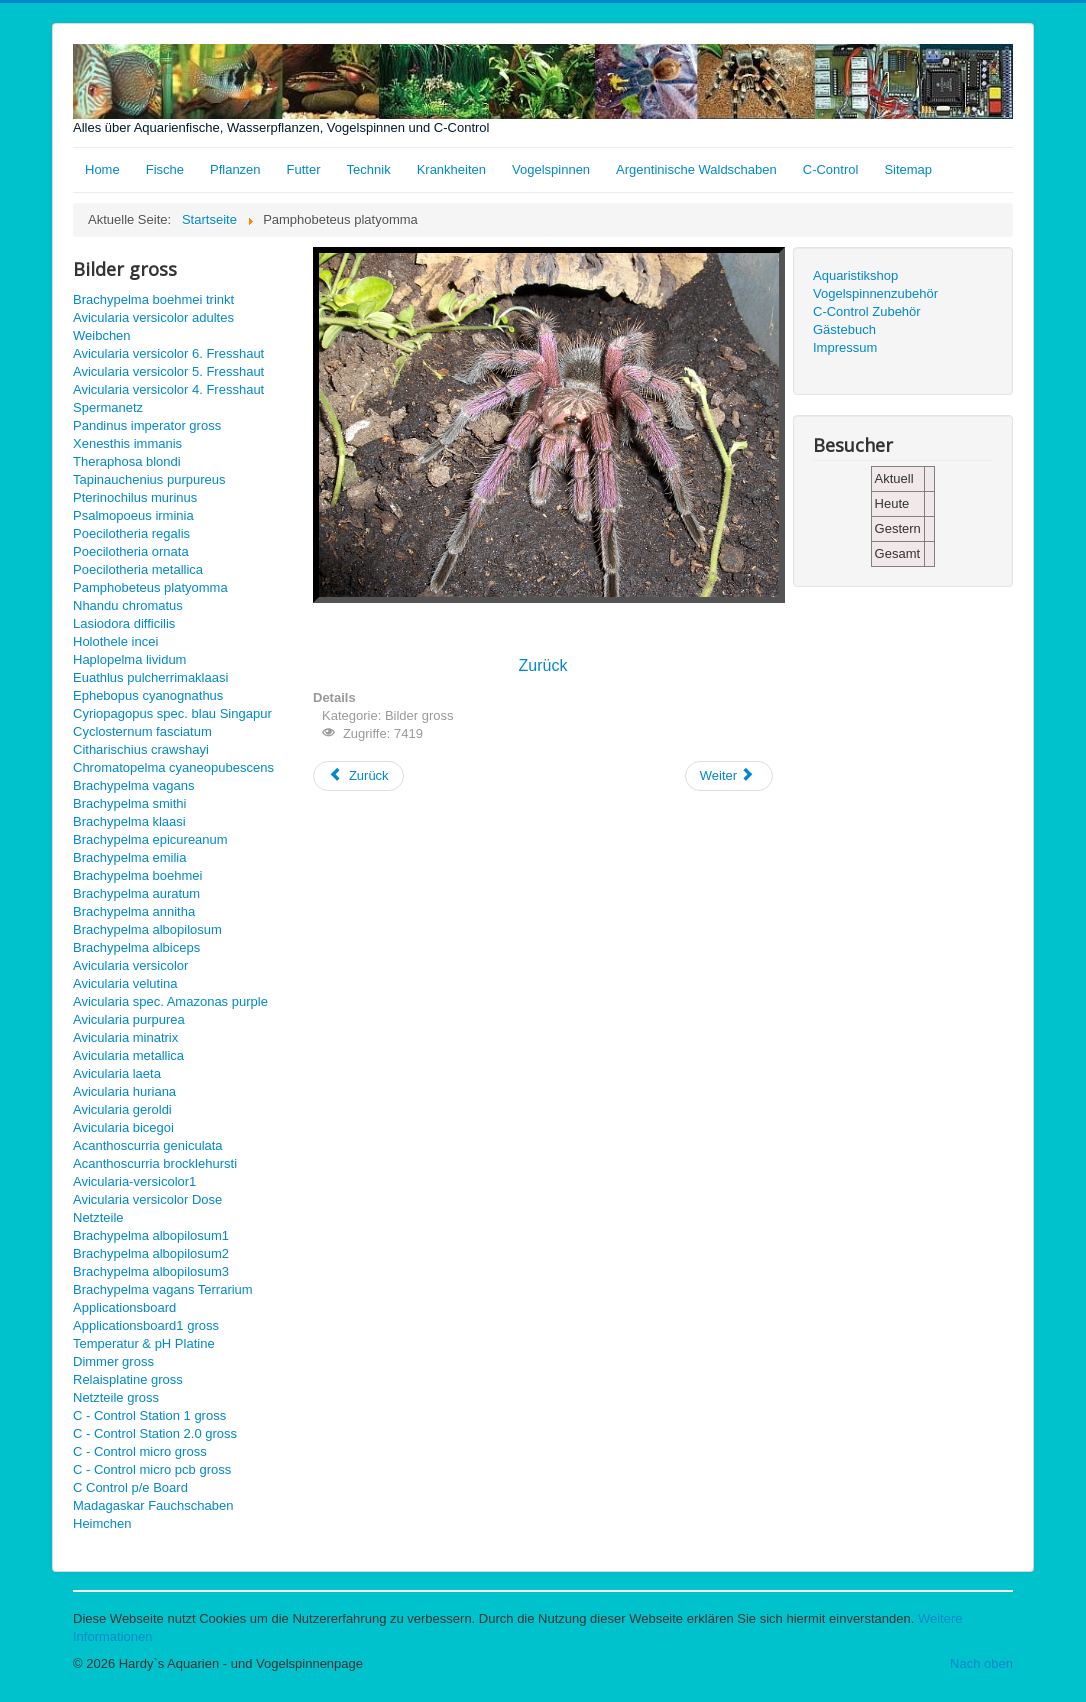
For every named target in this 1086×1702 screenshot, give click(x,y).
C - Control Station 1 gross (149, 1415)
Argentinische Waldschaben (696, 169)
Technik (369, 169)
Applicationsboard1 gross (146, 1325)
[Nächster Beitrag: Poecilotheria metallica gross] (729, 776)
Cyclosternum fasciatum (142, 731)
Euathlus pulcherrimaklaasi (150, 677)
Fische (165, 169)
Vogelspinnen (551, 169)
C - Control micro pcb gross (152, 1469)
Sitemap (908, 169)
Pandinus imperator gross (147, 425)
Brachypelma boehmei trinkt (153, 299)
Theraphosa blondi (127, 461)
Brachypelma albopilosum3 (151, 1271)
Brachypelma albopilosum (147, 929)
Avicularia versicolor (130, 965)
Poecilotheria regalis (131, 533)
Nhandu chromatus (128, 605)
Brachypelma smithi (129, 803)
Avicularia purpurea (129, 1019)
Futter (304, 169)
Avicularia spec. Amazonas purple (170, 1001)
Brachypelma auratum (136, 893)
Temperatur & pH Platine (144, 1343)
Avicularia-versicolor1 (134, 1181)
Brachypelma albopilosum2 (151, 1253)
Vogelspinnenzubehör (875, 293)
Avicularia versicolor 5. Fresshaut (168, 371)
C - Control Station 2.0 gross (155, 1433)
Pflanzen (235, 169)
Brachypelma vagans (133, 785)
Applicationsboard (124, 1307)
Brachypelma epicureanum (150, 839)
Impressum (845, 347)
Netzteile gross (116, 1397)
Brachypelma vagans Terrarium (163, 1289)
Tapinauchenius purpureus (149, 479)
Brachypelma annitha (134, 911)
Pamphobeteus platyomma (150, 587)
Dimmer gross (113, 1361)
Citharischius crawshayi (141, 749)
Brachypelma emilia (129, 857)
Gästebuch (844, 329)
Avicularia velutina (125, 983)
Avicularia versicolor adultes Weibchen (153, 326)
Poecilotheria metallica (138, 569)
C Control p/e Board (130, 1487)
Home (102, 169)
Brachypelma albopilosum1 (151, 1235)
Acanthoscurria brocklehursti (155, 1163)
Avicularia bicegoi (123, 1127)
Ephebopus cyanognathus (148, 695)
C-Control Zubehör (867, 311)
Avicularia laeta (117, 1073)
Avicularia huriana (124, 1091)
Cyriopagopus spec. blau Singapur (172, 713)
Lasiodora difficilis (124, 623)
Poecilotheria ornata (131, 551)
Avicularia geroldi (122, 1109)
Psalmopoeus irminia (133, 515)
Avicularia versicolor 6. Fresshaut (168, 353)
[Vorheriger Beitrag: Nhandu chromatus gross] (358, 776)
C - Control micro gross (140, 1451)
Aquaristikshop (855, 275)
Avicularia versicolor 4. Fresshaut (168, 389)
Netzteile (98, 1217)
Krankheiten (451, 169)
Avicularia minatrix (125, 1037)
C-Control (831, 169)
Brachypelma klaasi (129, 821)
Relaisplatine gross (128, 1379)
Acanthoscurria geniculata (148, 1145)
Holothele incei (115, 641)
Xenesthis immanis (127, 443)
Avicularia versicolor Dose (147, 1199)
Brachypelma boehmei (137, 875)
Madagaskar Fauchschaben (153, 1505)
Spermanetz (108, 407)
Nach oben (981, 1663)
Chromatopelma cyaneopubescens (173, 767)
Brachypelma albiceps (136, 947)
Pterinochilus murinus (135, 497)
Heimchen (102, 1523)
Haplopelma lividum (129, 659)
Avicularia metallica (128, 1055)
